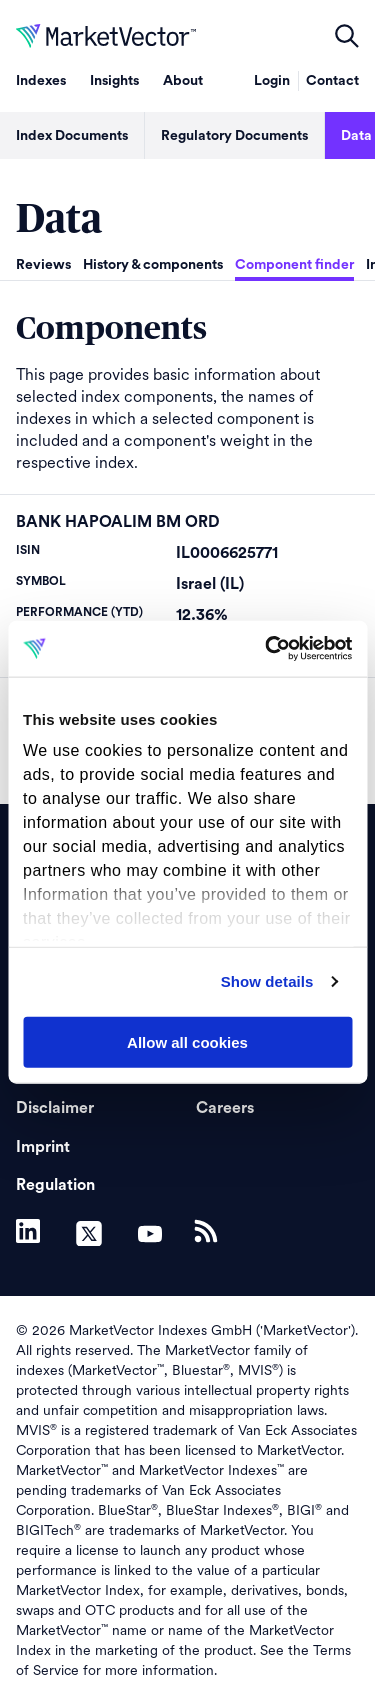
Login (272, 81)
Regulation (55, 1185)
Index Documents (72, 136)
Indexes (41, 81)
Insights (114, 81)
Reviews (43, 265)
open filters (347, 36)
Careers (225, 1108)
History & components (153, 265)
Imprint (43, 1147)
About (183, 81)
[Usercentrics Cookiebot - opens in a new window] (267, 649)
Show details (267, 981)
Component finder (294, 265)
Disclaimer (55, 1108)
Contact (332, 81)
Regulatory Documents (234, 136)
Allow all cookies (187, 1041)
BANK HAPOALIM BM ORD (118, 522)
